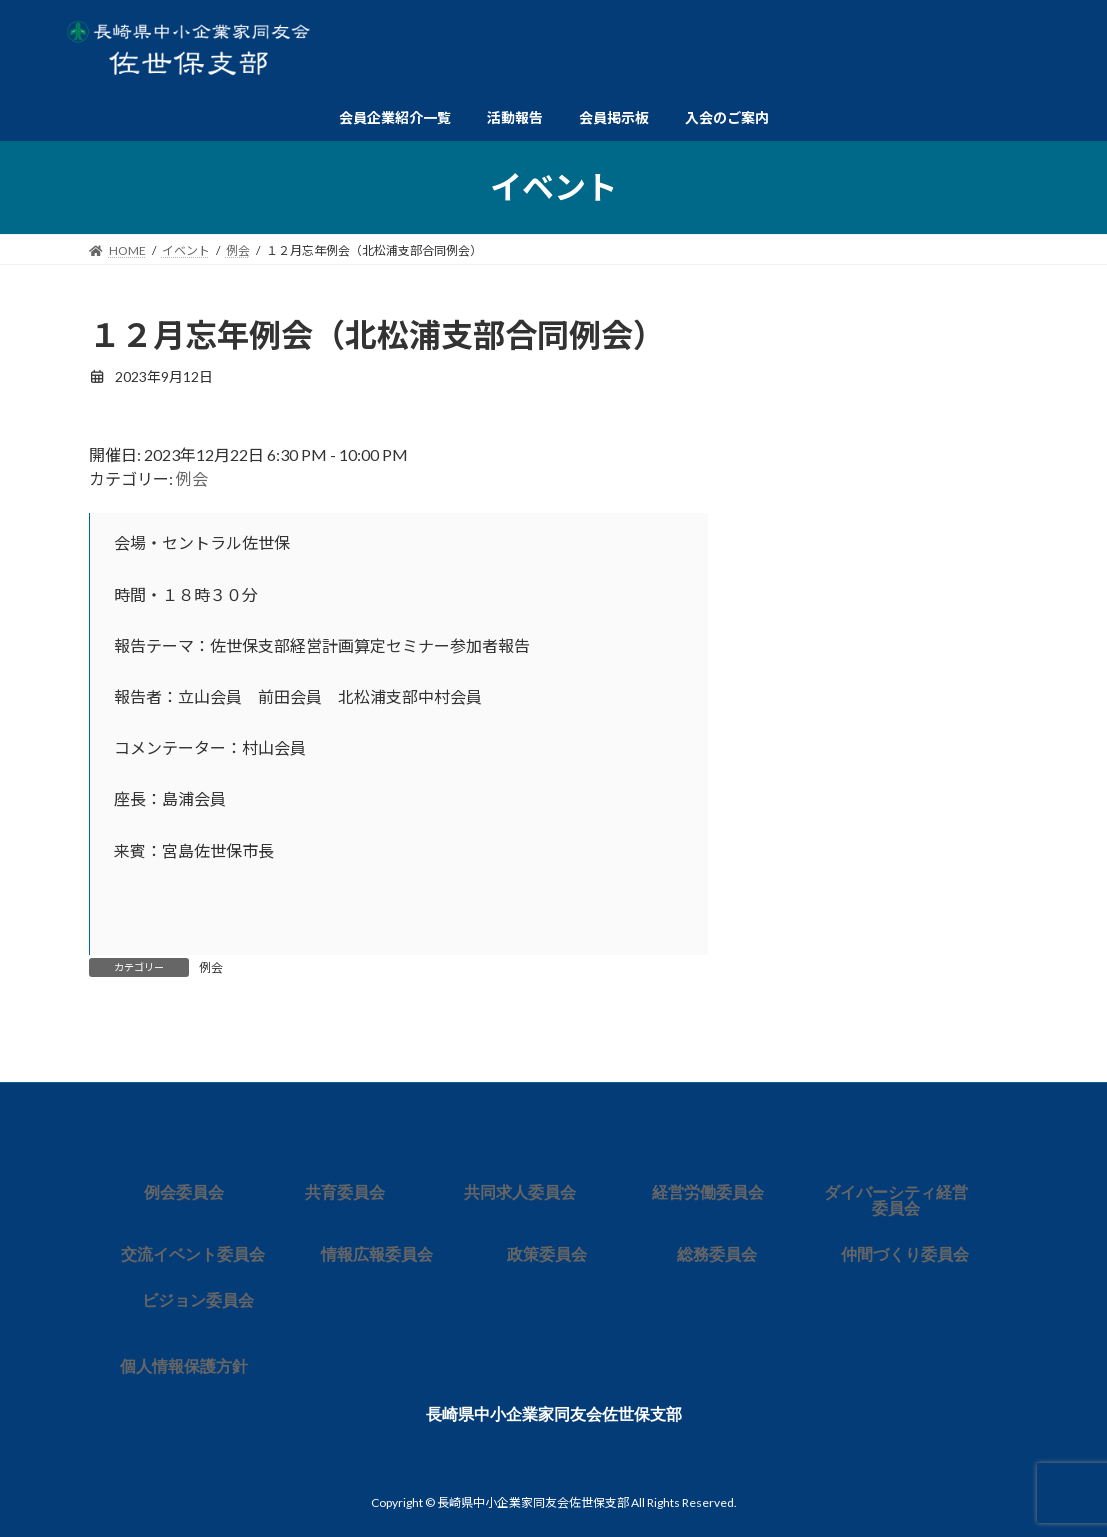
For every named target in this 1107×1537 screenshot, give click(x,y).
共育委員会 (345, 1192)
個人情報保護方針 (184, 1366)
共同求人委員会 (520, 1192)
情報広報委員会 (377, 1254)
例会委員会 (184, 1192)
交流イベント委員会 (193, 1254)
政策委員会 (547, 1254)
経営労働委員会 (708, 1192)
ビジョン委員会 (198, 1300)
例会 (192, 478)
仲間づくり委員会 (905, 1254)
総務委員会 (717, 1254)
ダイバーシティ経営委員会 (896, 1200)
